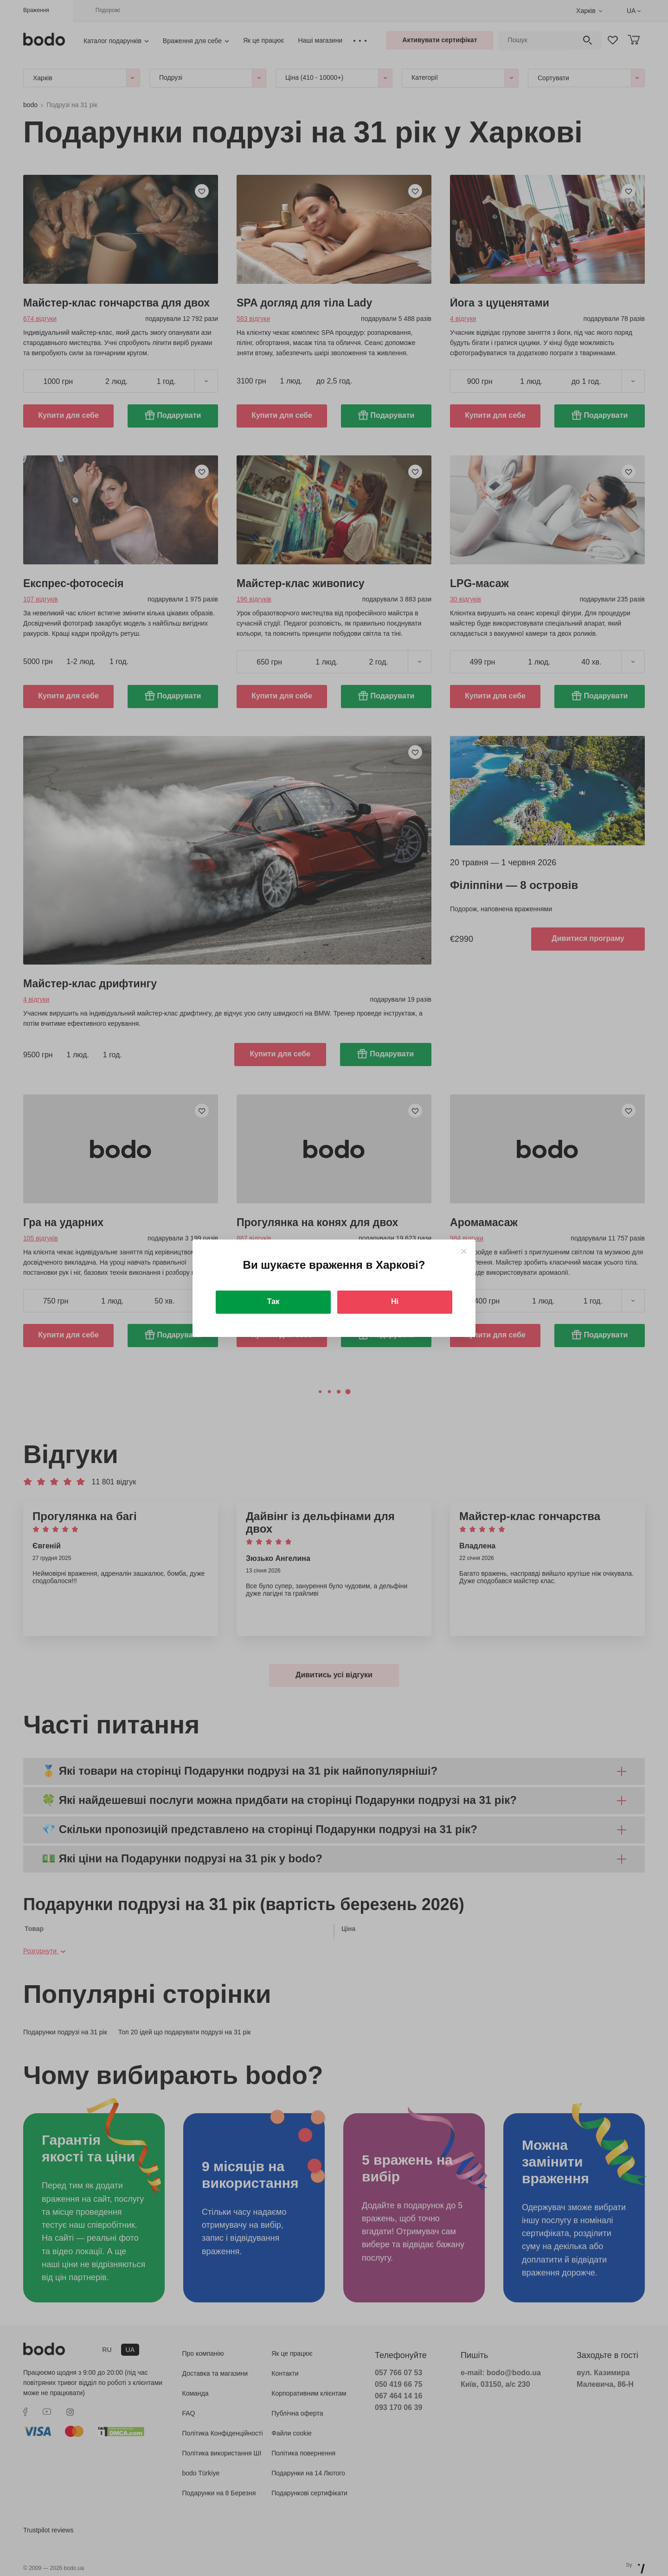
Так (273, 1301)
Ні (394, 1301)
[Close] (463, 1251)
